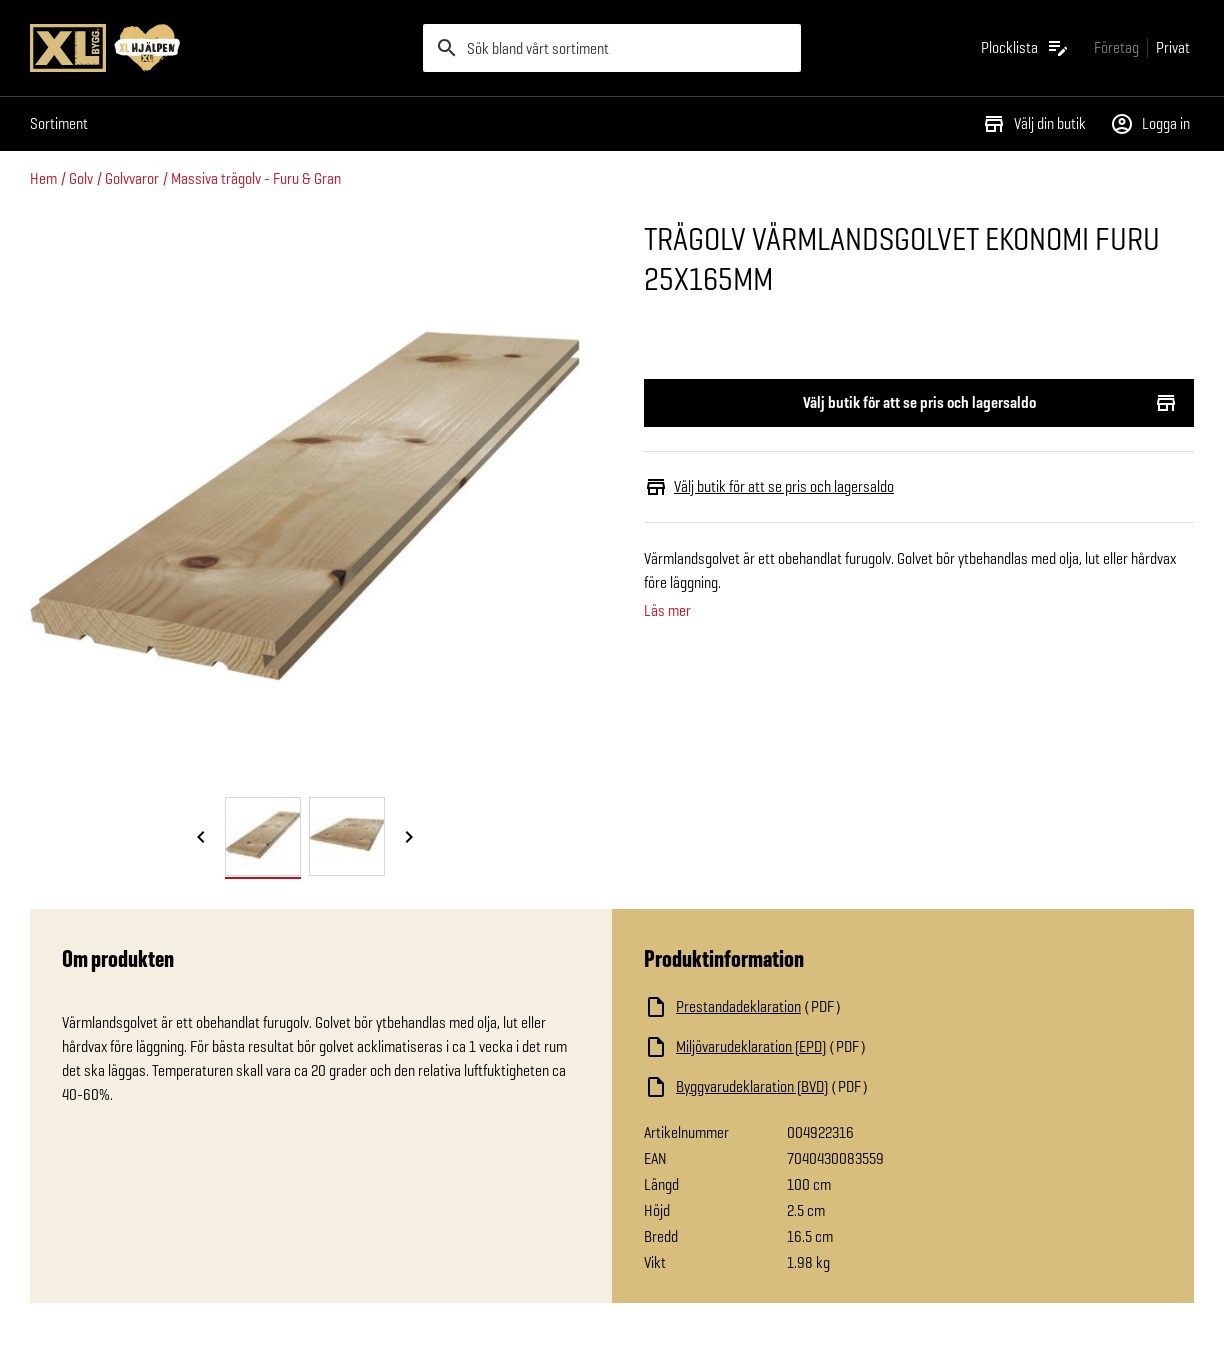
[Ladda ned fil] (844, 1007)
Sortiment (59, 123)
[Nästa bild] (409, 838)
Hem (43, 178)
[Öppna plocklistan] (1025, 48)
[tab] (263, 836)
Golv (81, 178)
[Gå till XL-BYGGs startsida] (218, 48)
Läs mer (667, 611)
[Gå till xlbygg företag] (1116, 47)
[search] (611, 48)
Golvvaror (132, 178)
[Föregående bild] (201, 838)
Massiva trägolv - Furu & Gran (256, 178)
